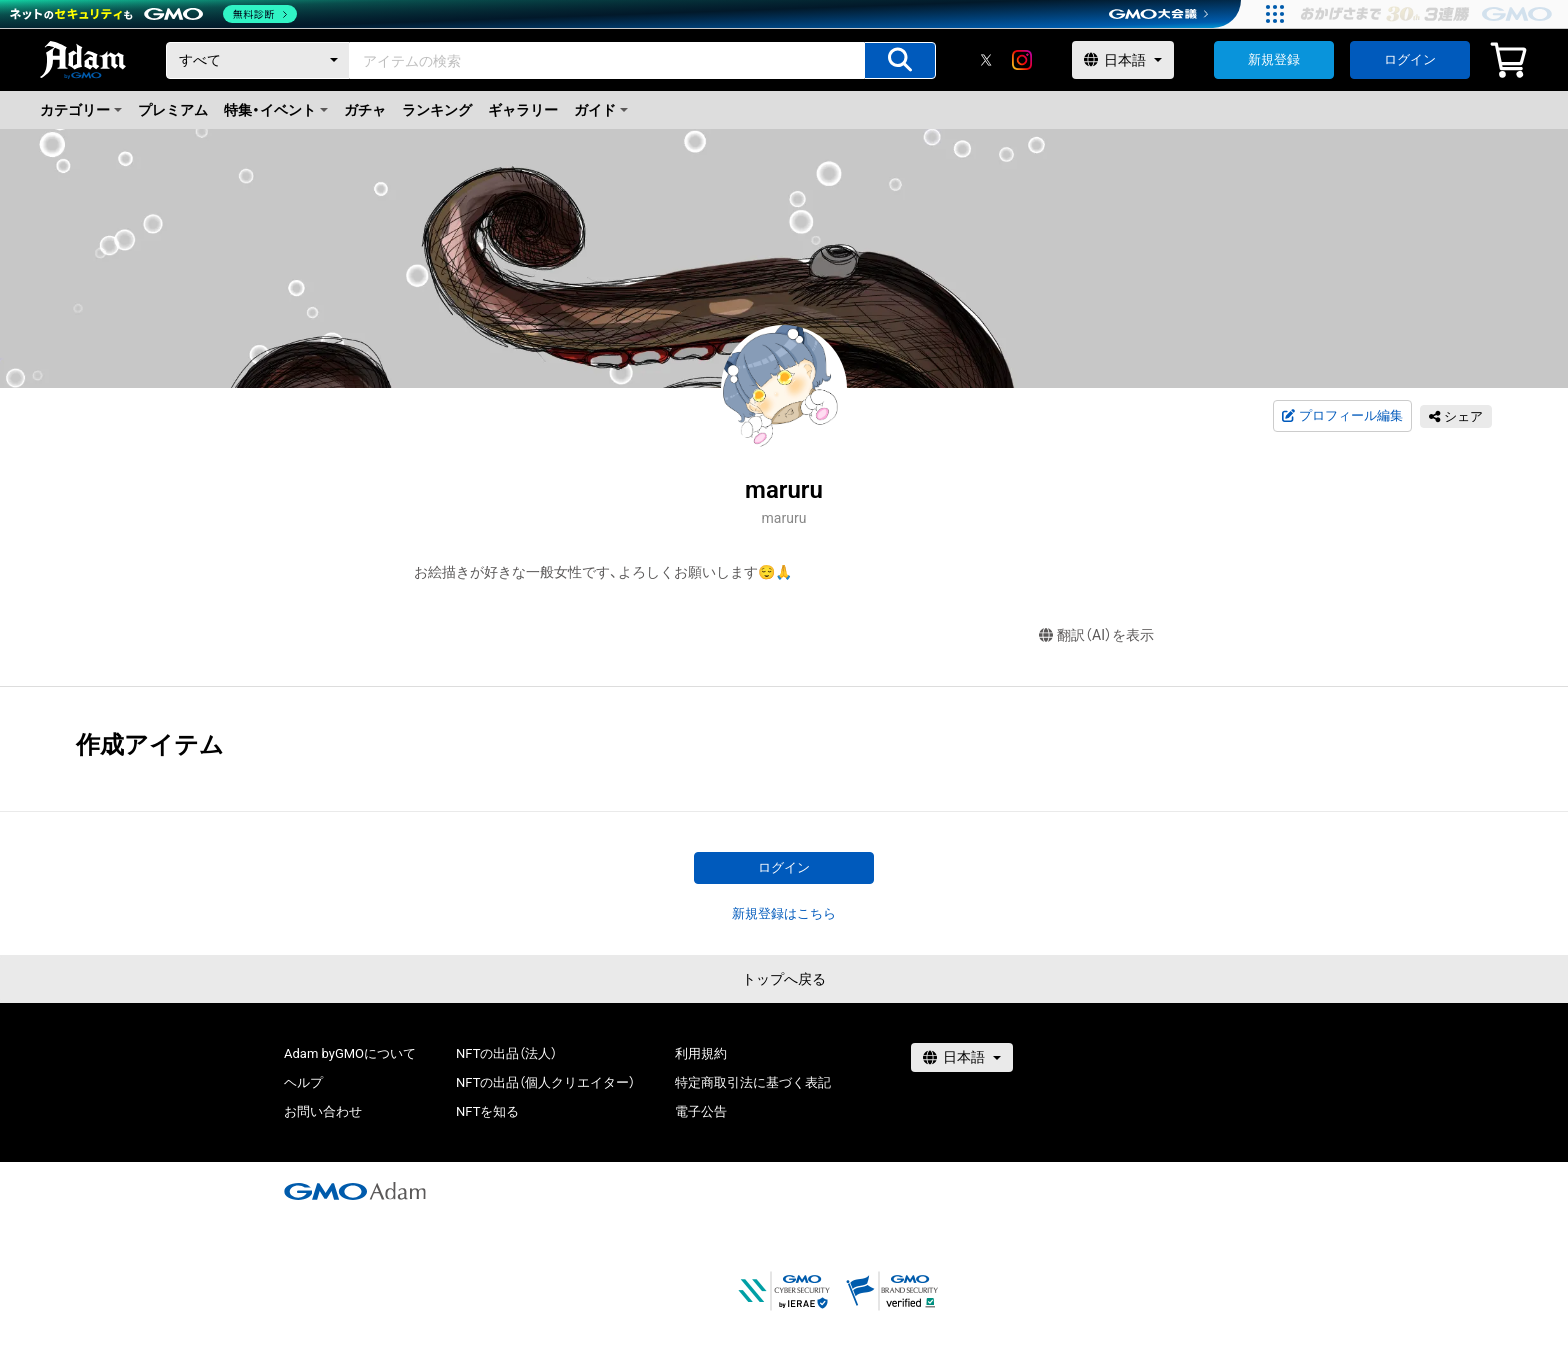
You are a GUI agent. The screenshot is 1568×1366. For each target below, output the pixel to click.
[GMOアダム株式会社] (355, 1191)
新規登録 (1274, 59)
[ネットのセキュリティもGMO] (153, 14)
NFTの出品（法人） (506, 1053)
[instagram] (1022, 60)
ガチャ (365, 110)
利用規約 (701, 1053)
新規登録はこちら (784, 913)
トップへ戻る (784, 979)
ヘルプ (303, 1082)
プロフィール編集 (1342, 416)
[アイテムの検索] (900, 60)
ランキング (437, 110)
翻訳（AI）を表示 (1096, 635)
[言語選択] (1123, 60)
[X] (986, 60)
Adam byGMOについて (350, 1053)
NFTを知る (487, 1111)
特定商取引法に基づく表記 (753, 1082)
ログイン (1410, 59)
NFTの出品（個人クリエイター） (545, 1082)
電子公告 (701, 1111)
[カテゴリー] (258, 60)
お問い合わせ (323, 1111)
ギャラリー (523, 110)
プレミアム (173, 110)
